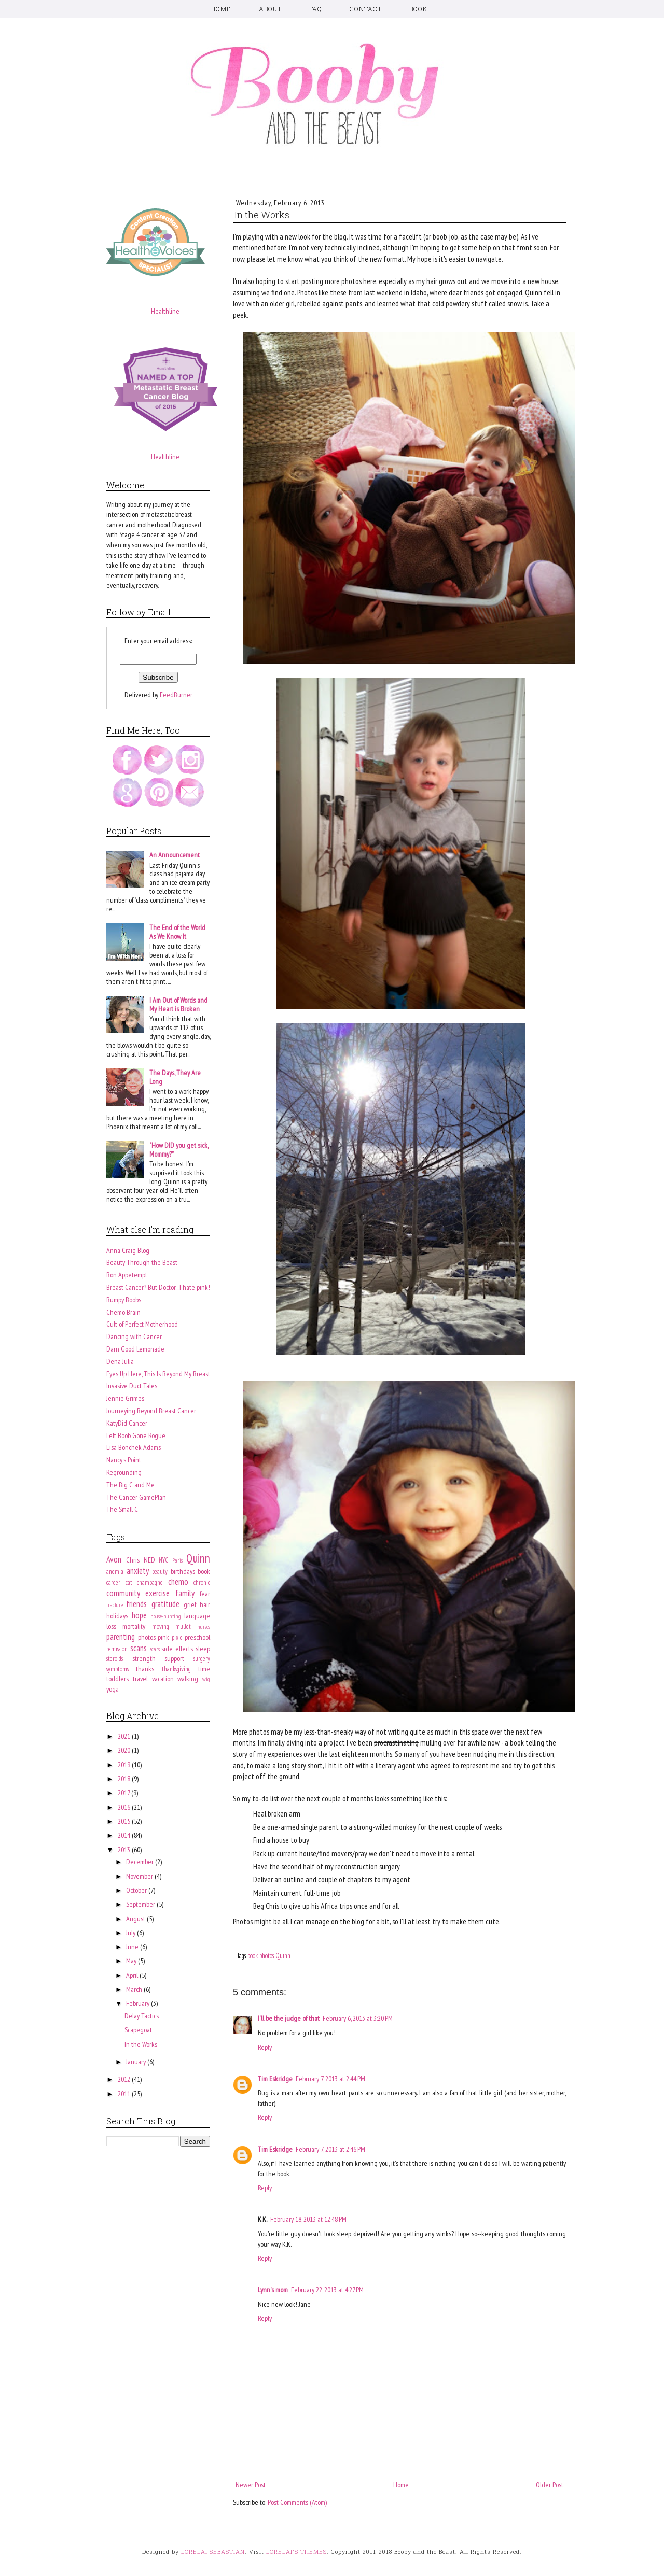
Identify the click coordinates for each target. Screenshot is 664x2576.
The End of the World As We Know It (177, 932)
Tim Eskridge (275, 2079)
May (132, 1960)
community (123, 1593)
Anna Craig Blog (127, 1250)
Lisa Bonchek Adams (133, 1447)
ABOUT (270, 9)
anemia (114, 1571)
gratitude (165, 1604)
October (137, 1890)
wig (206, 1679)
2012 (125, 2079)
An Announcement (174, 855)
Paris (177, 1560)
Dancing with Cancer (134, 1336)
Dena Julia (120, 1361)
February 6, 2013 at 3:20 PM (358, 2018)
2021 (125, 1736)
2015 (125, 1821)
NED (149, 1560)
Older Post (549, 2484)
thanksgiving (176, 1669)
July (131, 1932)
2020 (125, 1750)
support (174, 1658)
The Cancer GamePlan (136, 1497)
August (136, 1918)
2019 (125, 1764)
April (133, 1975)
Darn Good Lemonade (135, 1349)
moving (160, 1626)
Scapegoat (138, 2029)
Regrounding (124, 1472)
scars (155, 1649)
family (185, 1593)
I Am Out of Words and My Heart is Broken (178, 1004)
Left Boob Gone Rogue (135, 1435)
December (140, 1861)
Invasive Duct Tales (131, 1385)
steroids (114, 1658)
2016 (125, 1807)
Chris (133, 1560)
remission (117, 1648)
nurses (203, 1626)
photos (266, 1955)
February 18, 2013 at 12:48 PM (308, 2219)
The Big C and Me (130, 1484)
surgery (201, 1658)
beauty (160, 1571)
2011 (125, 2094)
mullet (183, 1626)
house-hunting (165, 1616)
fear (205, 1593)
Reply (265, 2047)
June (133, 1946)
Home (401, 2484)
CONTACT (366, 9)
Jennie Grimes (125, 1398)
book (252, 1955)
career (113, 1582)
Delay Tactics (142, 2015)
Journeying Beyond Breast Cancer (151, 1410)
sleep (203, 1648)
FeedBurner (176, 694)
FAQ (315, 9)
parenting (120, 1636)
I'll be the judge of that (289, 2018)
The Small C (122, 1509)
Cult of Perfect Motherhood (142, 1324)
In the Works (141, 2044)
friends (136, 1604)
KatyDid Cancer (126, 1423)
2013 (125, 1849)
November (140, 1876)
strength (144, 1658)
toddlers (117, 1678)
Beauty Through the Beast (141, 1262)
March (135, 1989)
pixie (177, 1637)
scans (138, 1648)
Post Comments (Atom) (297, 2502)
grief (190, 1604)
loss (111, 1626)
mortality (133, 1626)
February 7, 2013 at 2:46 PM (330, 2149)
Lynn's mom (273, 2290)
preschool (197, 1637)
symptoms (117, 1669)
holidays (117, 1616)
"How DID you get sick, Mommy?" (178, 1150)
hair (205, 1604)
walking (187, 1678)
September (141, 1904)
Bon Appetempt (126, 1274)
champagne (150, 1582)
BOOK (418, 9)
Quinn (282, 1955)
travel (140, 1678)
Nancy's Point (123, 1460)
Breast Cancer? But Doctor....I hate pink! (158, 1287)
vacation (163, 1678)
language (197, 1616)
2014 (125, 1835)
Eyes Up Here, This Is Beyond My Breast (158, 1373)
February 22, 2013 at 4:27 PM (327, 2290)
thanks (145, 1668)
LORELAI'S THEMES (296, 2551)
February (138, 2003)
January (136, 2061)
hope (139, 1615)
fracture (114, 1605)
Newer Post (251, 2484)
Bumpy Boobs (123, 1299)
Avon (113, 1559)
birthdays (183, 1571)
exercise (157, 1593)
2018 (125, 1778)
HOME (221, 9)
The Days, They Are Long (175, 1077)
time (204, 1668)
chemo (178, 1581)
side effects (177, 1648)
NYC (163, 1560)
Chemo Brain (123, 1312)
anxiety (138, 1570)
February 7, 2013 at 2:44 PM (330, 2079)
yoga (112, 1689)
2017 (124, 1792)
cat (129, 1582)
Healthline (165, 311)
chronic (201, 1582)
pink (163, 1637)
